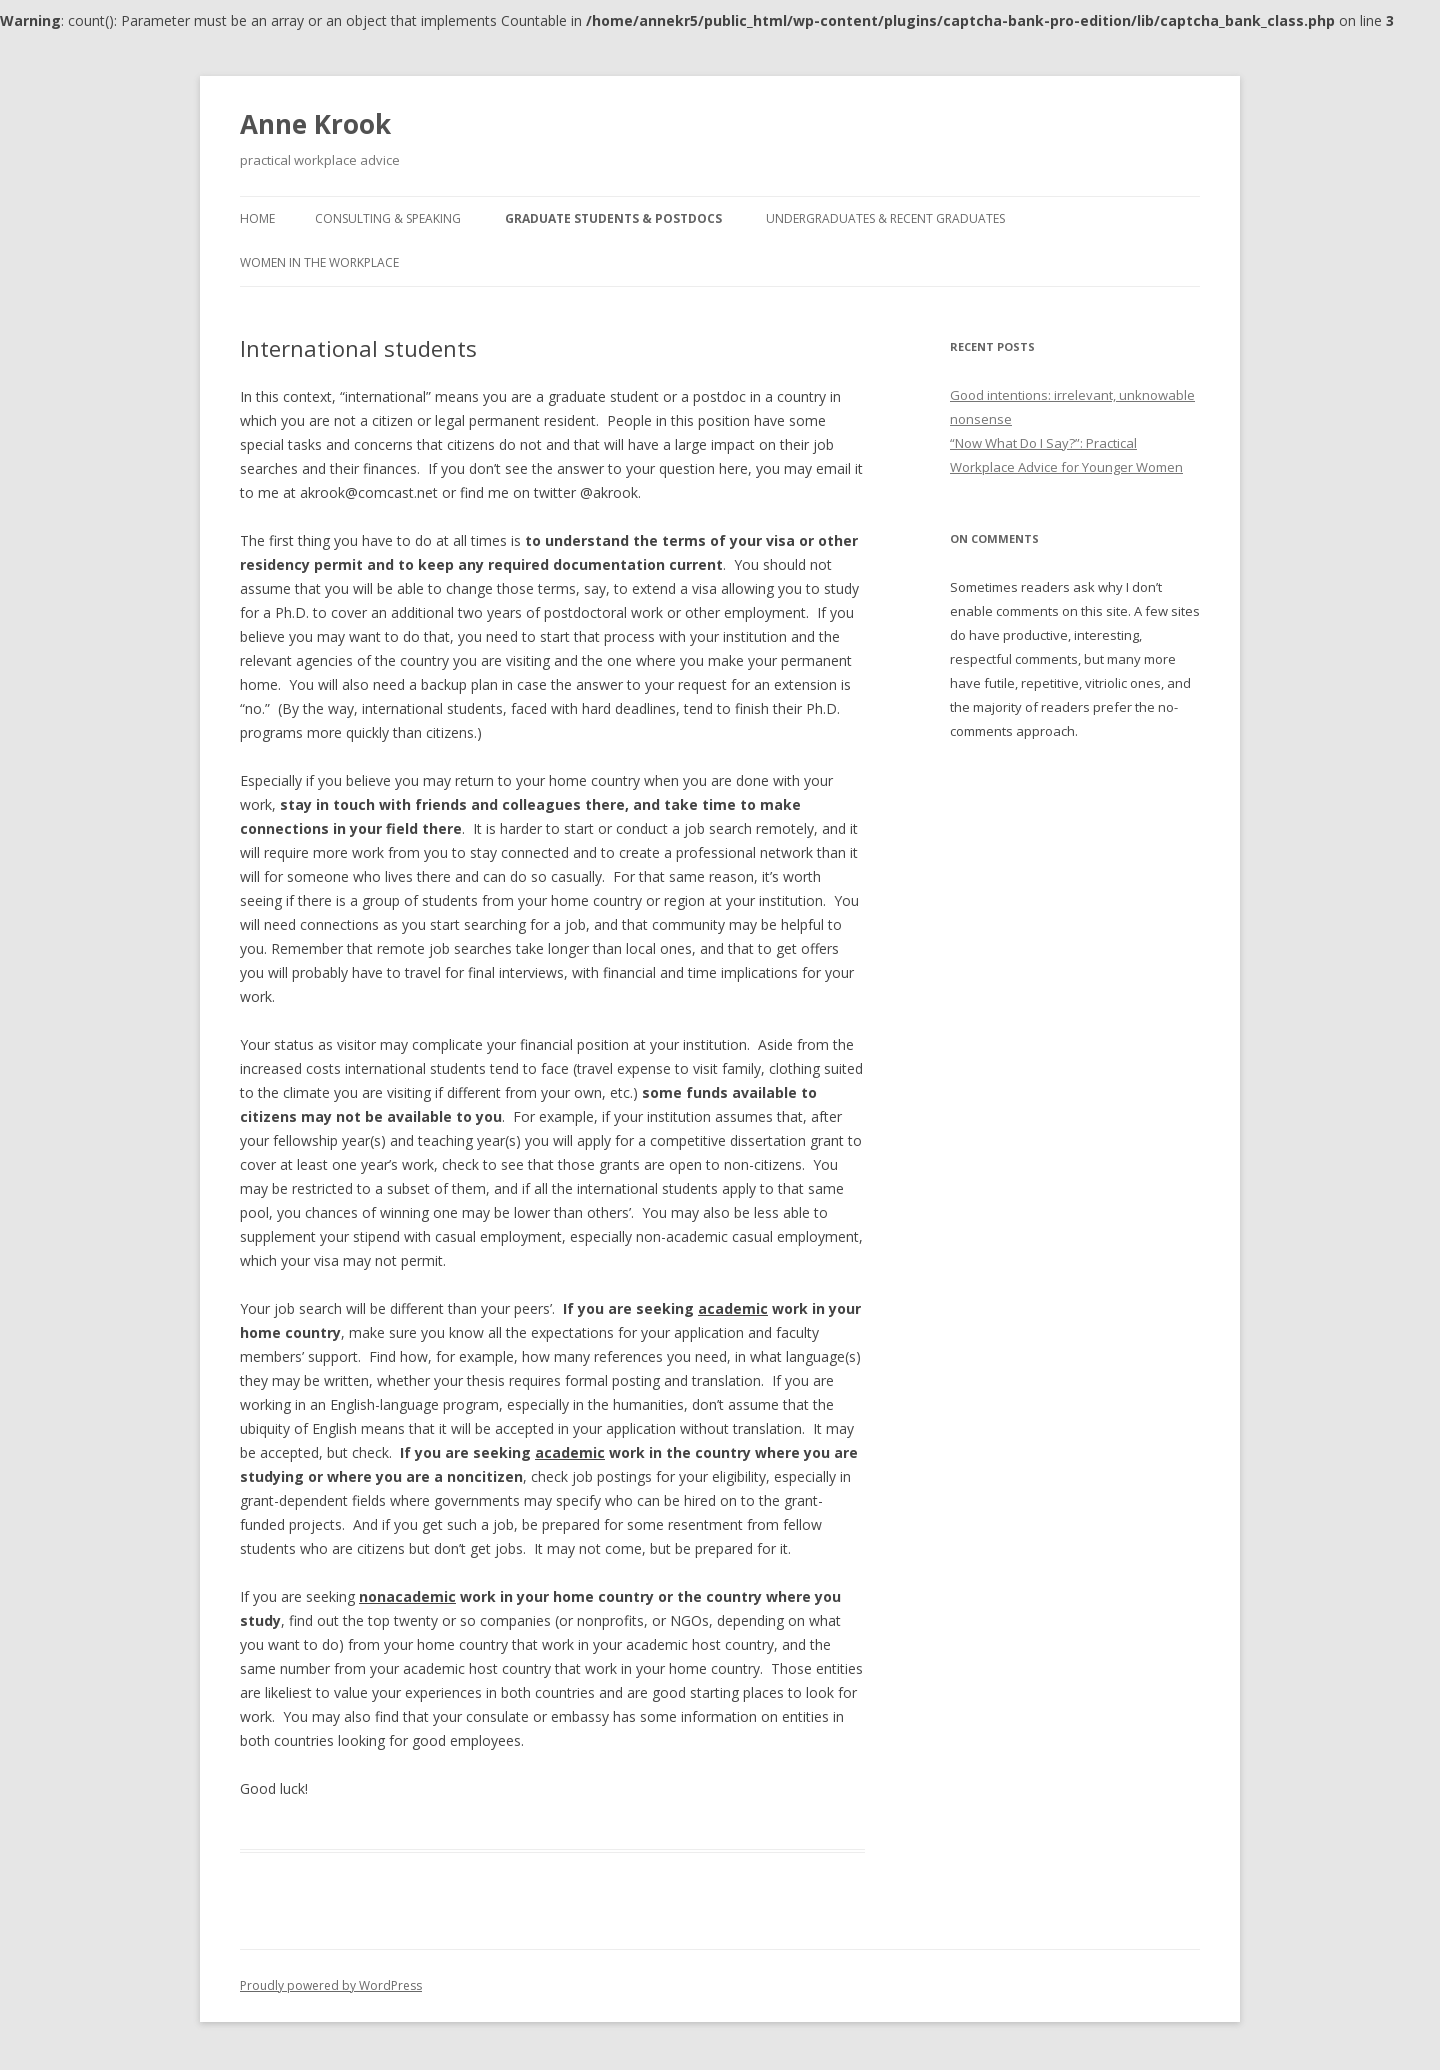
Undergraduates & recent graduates (885, 218)
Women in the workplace (319, 262)
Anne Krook (315, 124)
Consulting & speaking (388, 218)
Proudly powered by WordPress (331, 1985)
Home (257, 218)
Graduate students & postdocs (613, 218)
